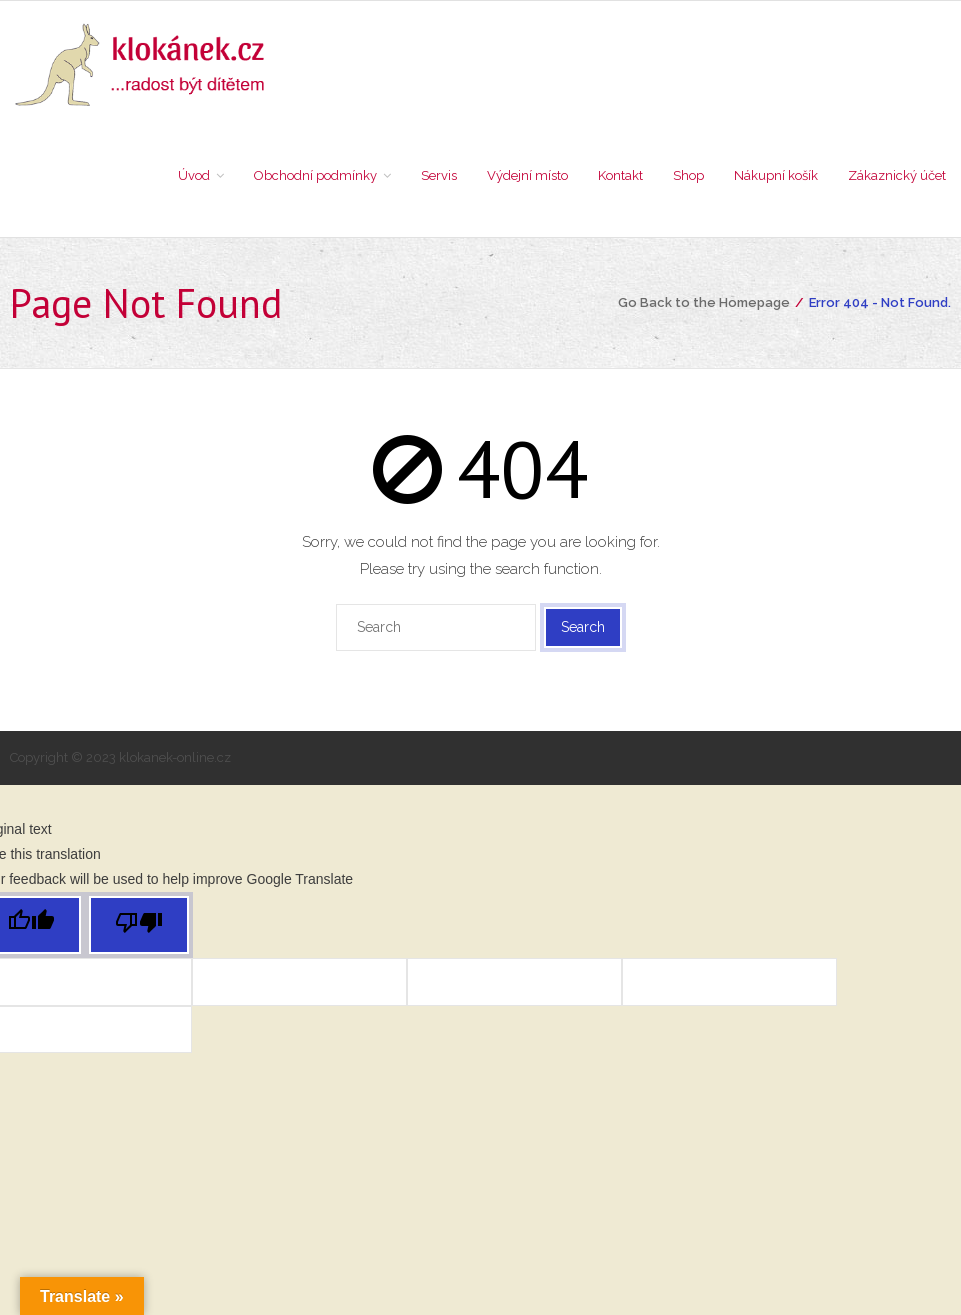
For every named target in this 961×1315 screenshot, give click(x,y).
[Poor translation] (139, 925)
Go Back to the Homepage (704, 302)
